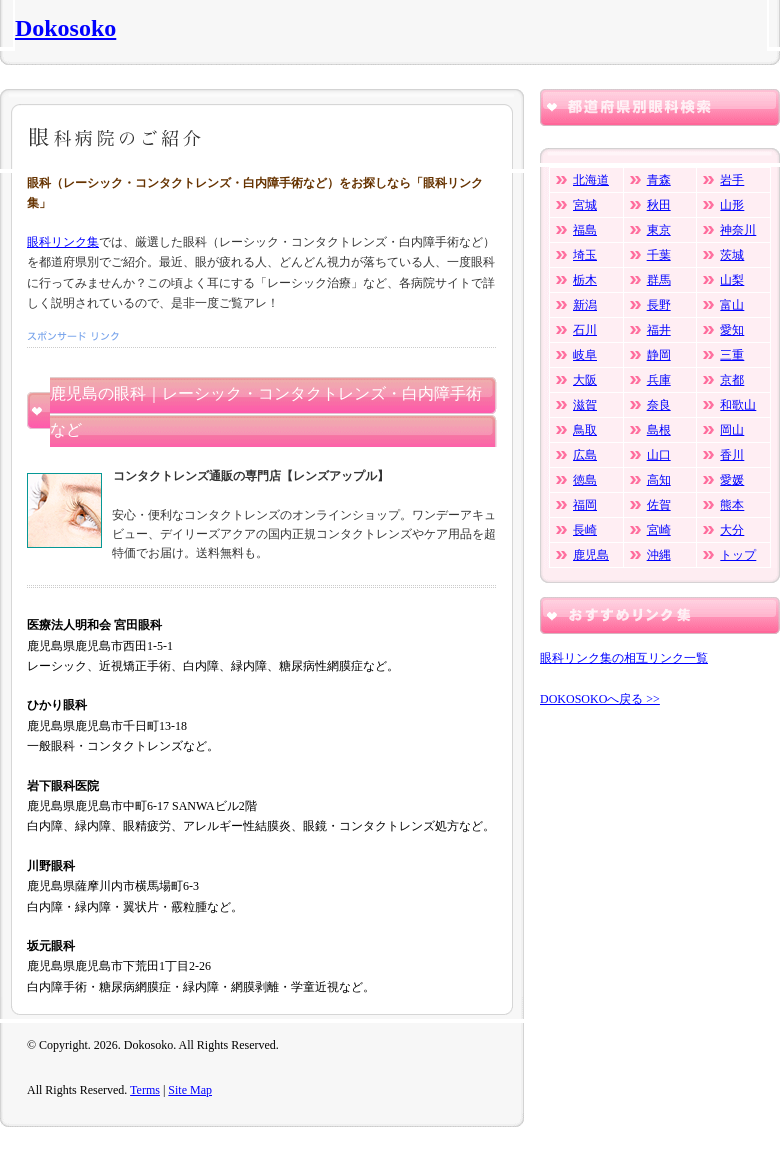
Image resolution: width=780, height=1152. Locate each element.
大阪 (585, 380)
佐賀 (659, 505)
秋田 (659, 205)
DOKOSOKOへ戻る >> (600, 699)
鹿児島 (591, 555)
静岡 (659, 355)
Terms (145, 1090)
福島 (585, 230)
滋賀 (585, 405)
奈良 (659, 405)
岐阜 (585, 355)
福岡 (585, 505)
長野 (659, 305)
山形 (732, 205)
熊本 (732, 505)
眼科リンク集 (63, 242)
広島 (585, 455)
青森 (659, 180)
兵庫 (659, 380)
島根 (659, 430)
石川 (585, 330)
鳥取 (585, 430)
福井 (659, 330)
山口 (659, 455)
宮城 (585, 205)
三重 (732, 355)
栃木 (585, 280)
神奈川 (738, 230)
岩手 (732, 180)
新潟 (585, 305)
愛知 (732, 330)
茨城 (732, 255)
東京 (659, 230)
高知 (659, 480)
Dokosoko (65, 28)
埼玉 (585, 255)
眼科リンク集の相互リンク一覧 (624, 658)
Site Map (190, 1090)
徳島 (585, 480)
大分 (732, 530)
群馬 (659, 280)
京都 (732, 380)
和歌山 (738, 405)
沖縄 (659, 555)
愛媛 (732, 480)
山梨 (732, 280)
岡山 (732, 430)
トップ (738, 555)
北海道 (591, 180)
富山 (732, 305)
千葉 (659, 255)
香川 (732, 455)
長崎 (585, 530)
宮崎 (659, 530)
